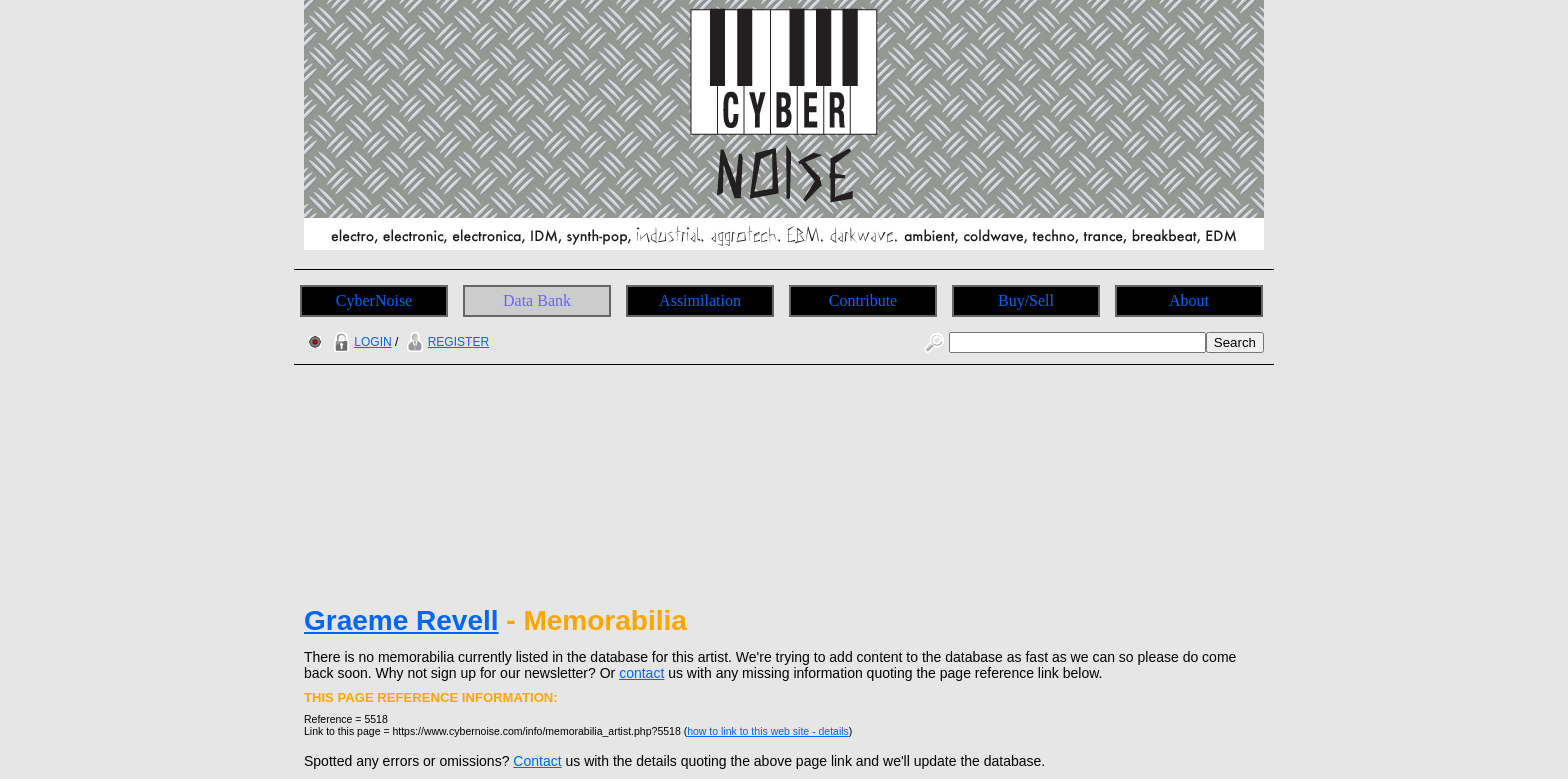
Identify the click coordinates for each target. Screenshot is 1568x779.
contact (641, 673)
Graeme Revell (401, 620)
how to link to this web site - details (768, 731)
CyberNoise (374, 300)
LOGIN (360, 342)
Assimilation (700, 300)
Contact (537, 761)
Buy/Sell (1026, 300)
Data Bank (537, 300)
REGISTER (445, 342)
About (1189, 300)
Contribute (863, 300)
